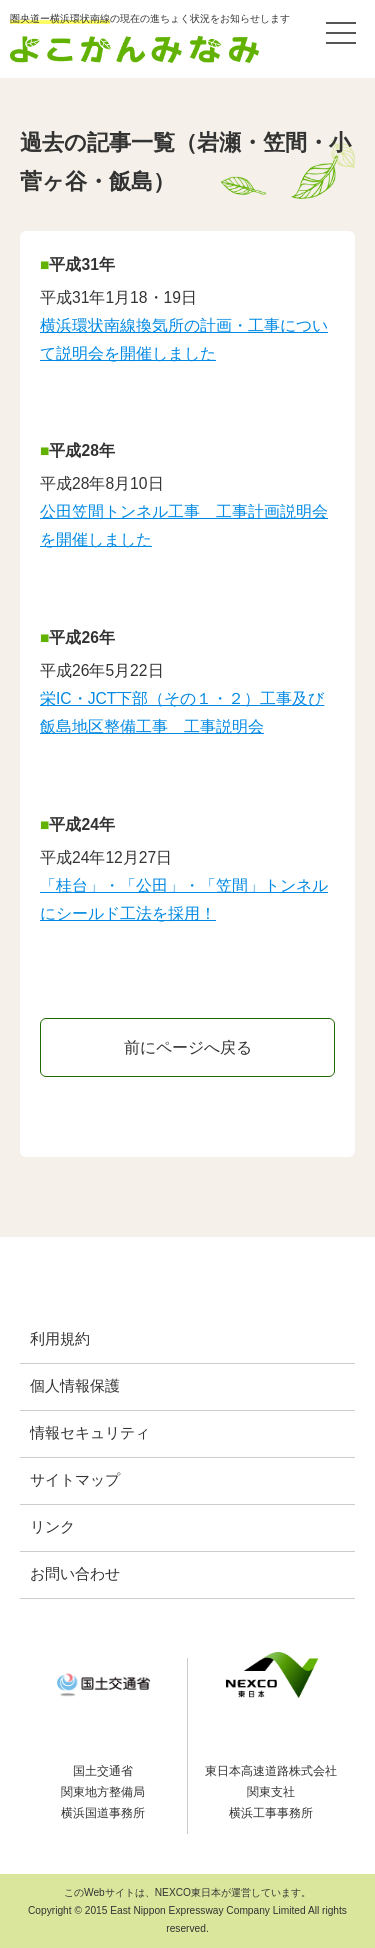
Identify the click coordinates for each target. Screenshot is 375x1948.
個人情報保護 (75, 1386)
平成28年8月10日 (102, 483)
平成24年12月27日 (106, 857)
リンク (52, 1527)
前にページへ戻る (188, 1047)
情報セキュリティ (90, 1433)
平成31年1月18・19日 (118, 297)
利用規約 (60, 1339)
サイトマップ (75, 1480)
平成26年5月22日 (102, 670)
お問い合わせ (75, 1574)
